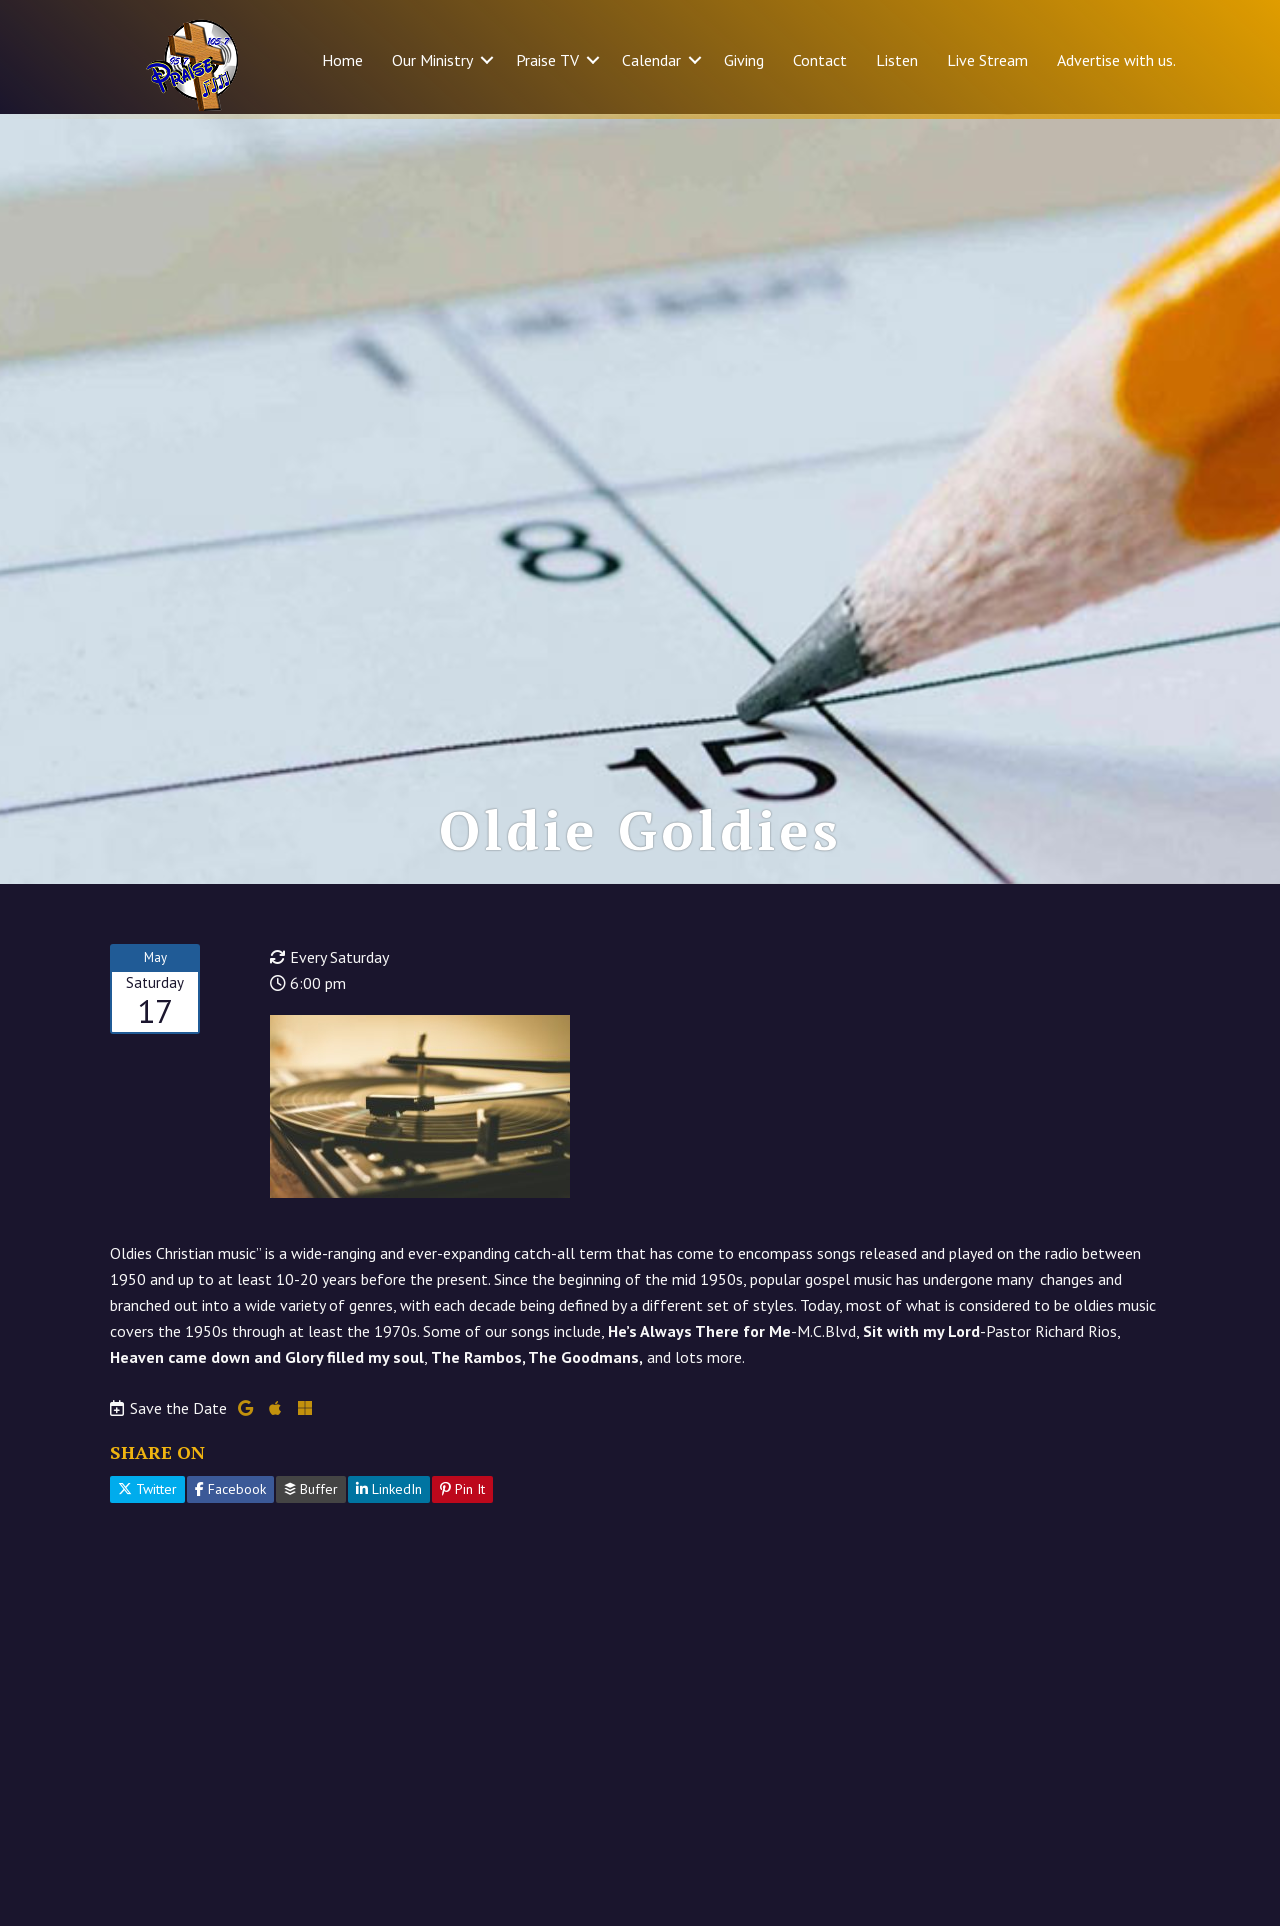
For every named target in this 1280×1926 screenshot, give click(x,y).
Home (342, 60)
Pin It (462, 1494)
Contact (820, 60)
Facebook (230, 1494)
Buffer (311, 1494)
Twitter (147, 1494)
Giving (744, 60)
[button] (487, 60)
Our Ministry (432, 60)
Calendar (651, 60)
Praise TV (547, 60)
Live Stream (987, 60)
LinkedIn (389, 1494)
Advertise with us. (1116, 60)
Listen (897, 60)
